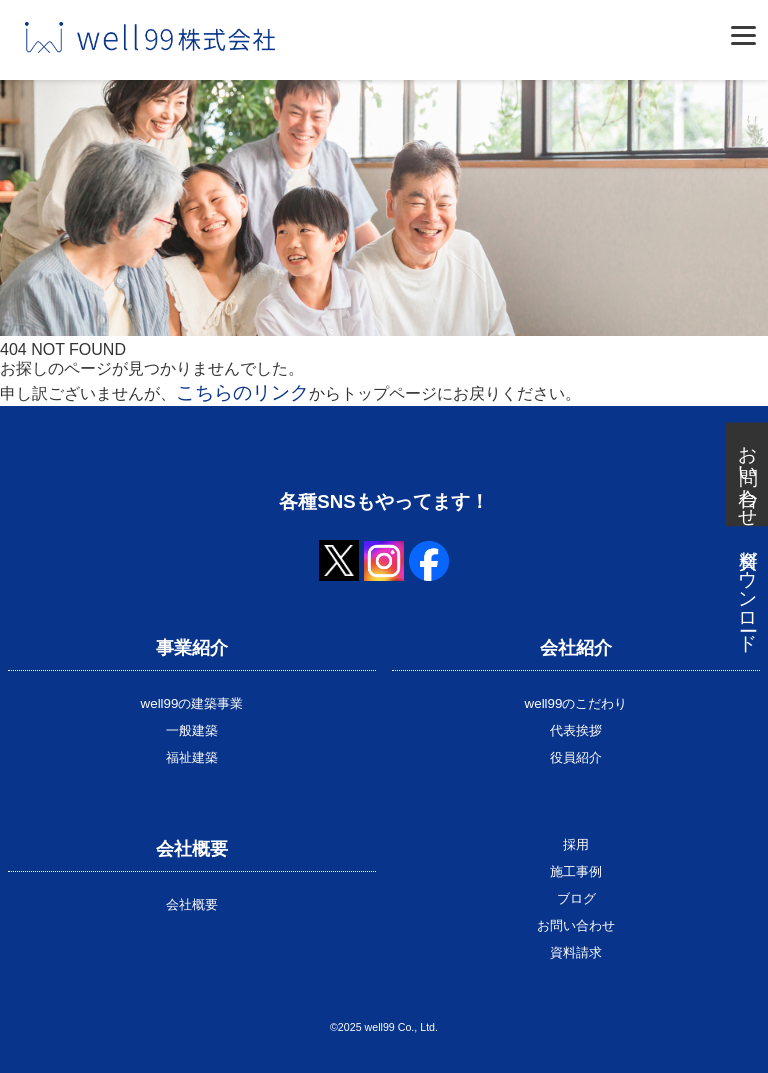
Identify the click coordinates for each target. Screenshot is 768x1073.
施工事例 (576, 871)
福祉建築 (192, 757)
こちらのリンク (242, 392)
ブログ (576, 898)
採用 (576, 844)
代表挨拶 (576, 730)
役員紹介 (576, 757)
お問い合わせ (576, 925)
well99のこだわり (576, 703)
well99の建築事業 (192, 703)
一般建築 (192, 730)
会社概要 (192, 904)
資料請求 (576, 952)
